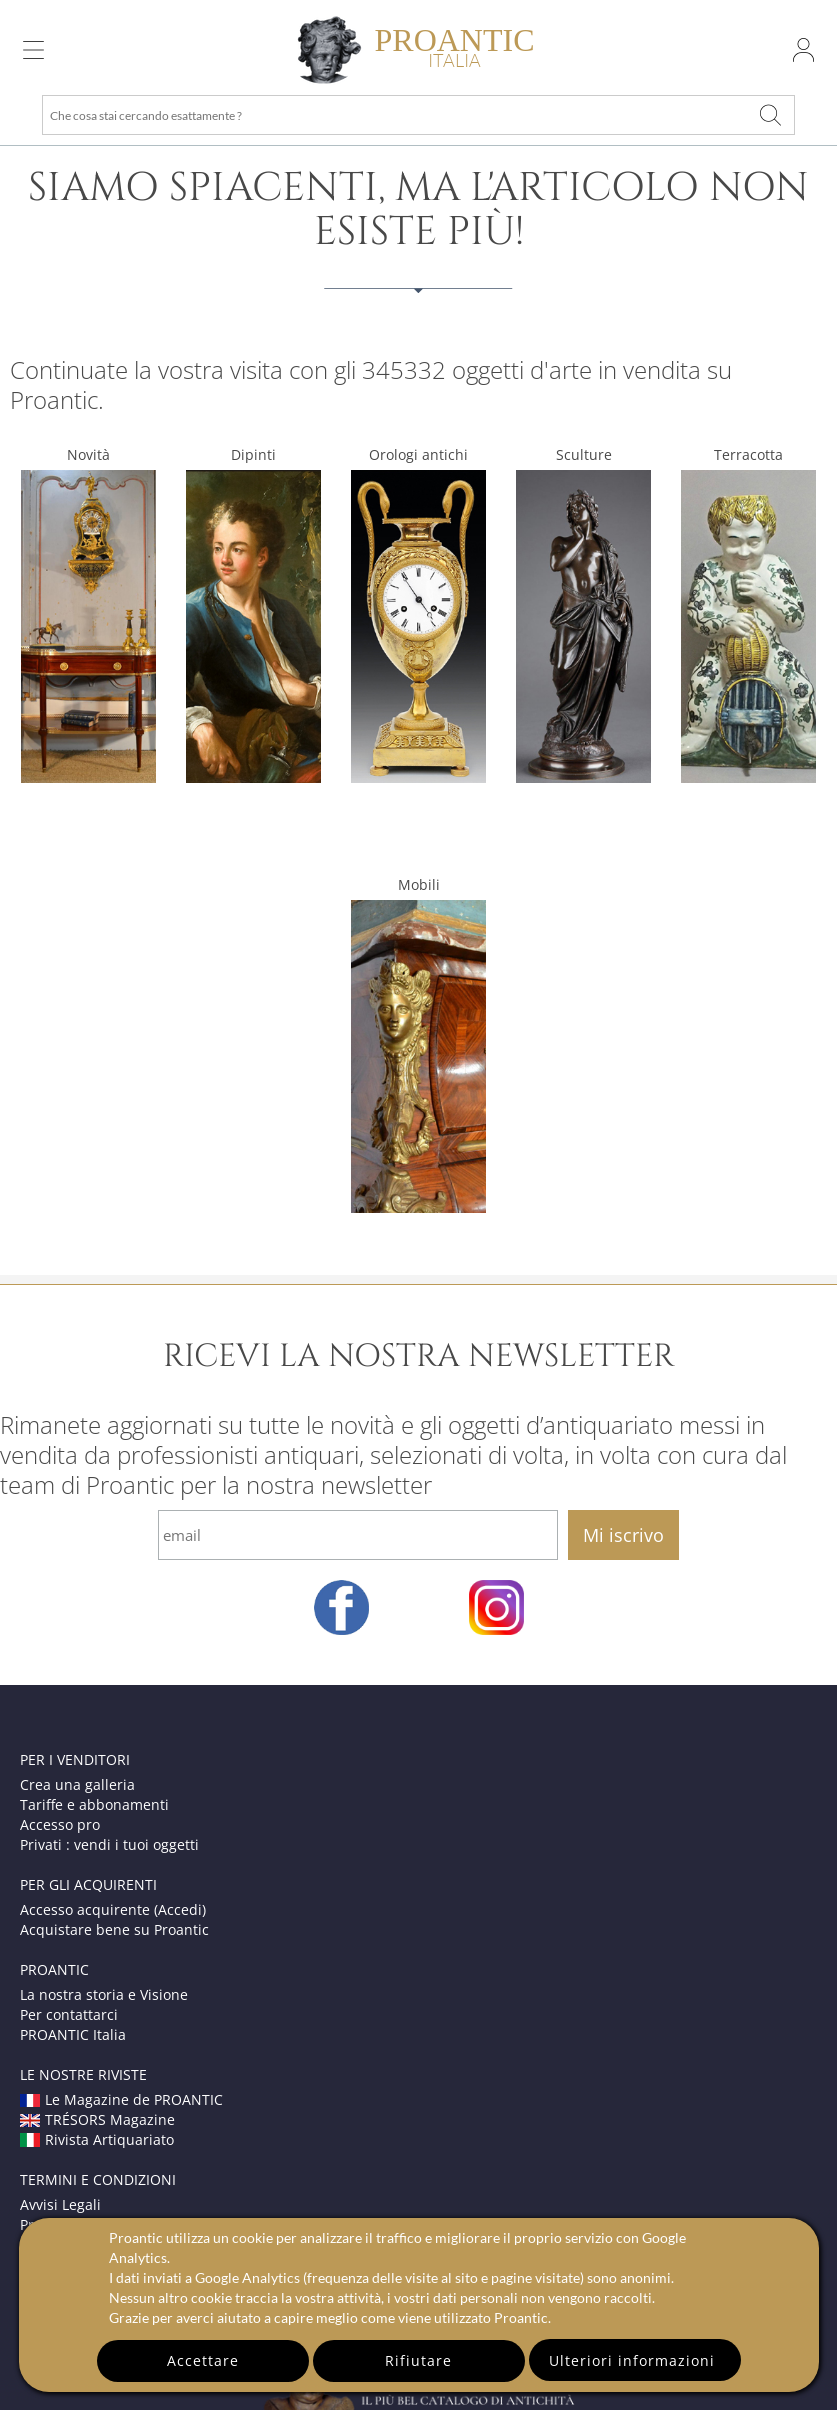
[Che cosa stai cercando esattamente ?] (770, 115)
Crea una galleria (77, 1784)
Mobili (419, 884)
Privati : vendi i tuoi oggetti (109, 1844)
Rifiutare (418, 2360)
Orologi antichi (418, 454)
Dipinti (253, 454)
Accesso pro (60, 1824)
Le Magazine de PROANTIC (121, 2099)
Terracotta (748, 454)
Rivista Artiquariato (97, 2139)
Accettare (203, 2360)
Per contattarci (69, 2014)
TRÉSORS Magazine (97, 2119)
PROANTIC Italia (73, 2034)
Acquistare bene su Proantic (114, 1929)
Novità (88, 454)
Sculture (584, 454)
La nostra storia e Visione (104, 1994)
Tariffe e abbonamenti (94, 1804)
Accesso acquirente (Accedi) (113, 1909)
